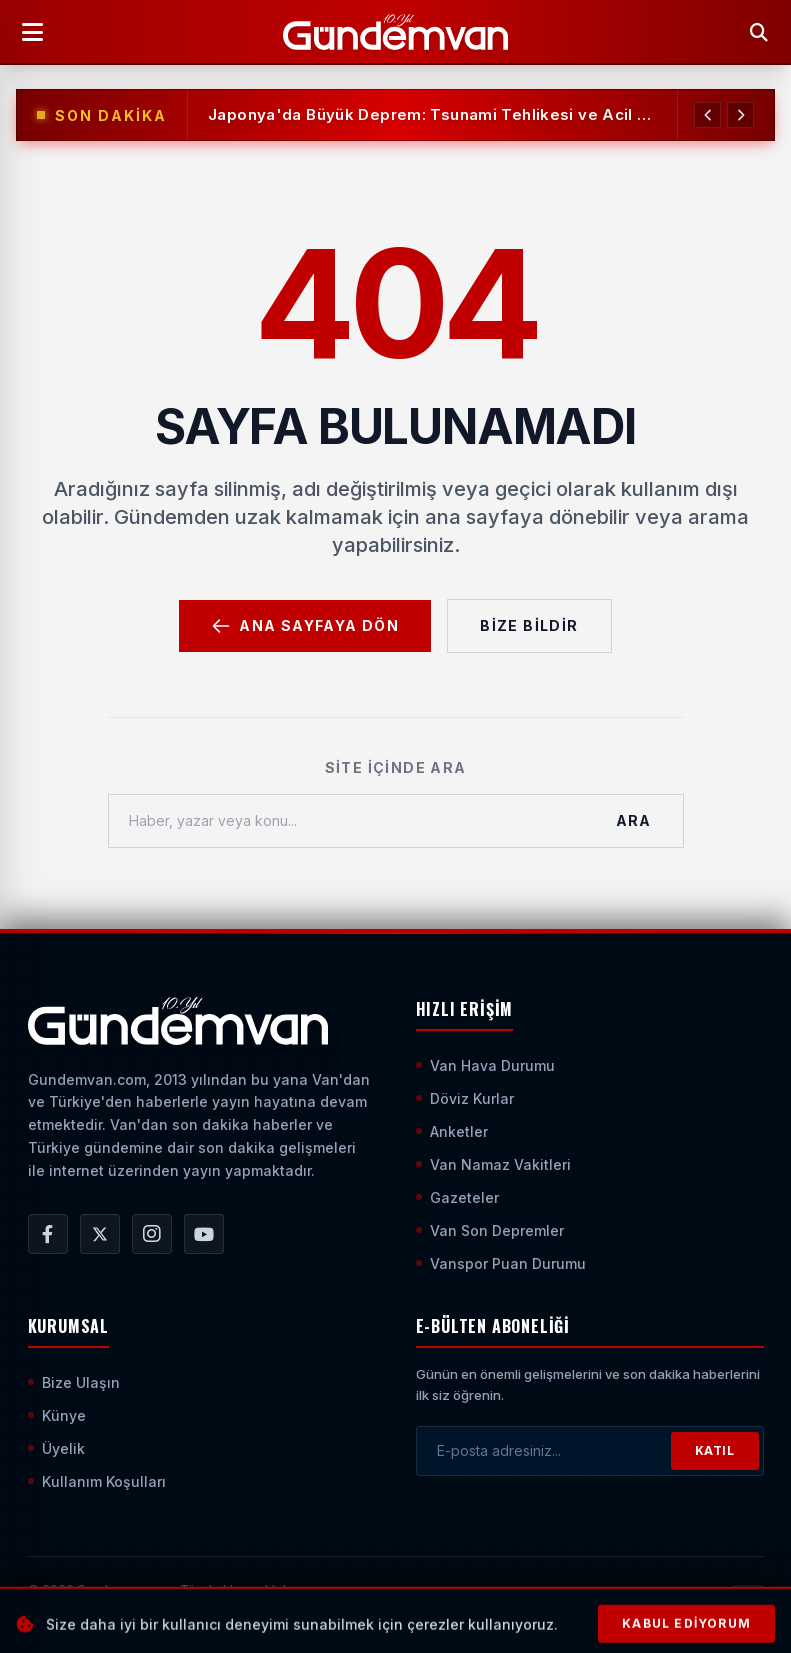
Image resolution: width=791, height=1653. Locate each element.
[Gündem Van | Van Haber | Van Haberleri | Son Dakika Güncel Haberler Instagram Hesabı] (152, 1234)
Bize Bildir (529, 625)
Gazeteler (457, 1197)
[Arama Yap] (759, 32)
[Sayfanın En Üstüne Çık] (748, 1601)
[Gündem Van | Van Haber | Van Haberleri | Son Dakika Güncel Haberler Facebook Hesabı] (48, 1234)
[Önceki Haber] (706, 115)
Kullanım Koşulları (97, 1481)
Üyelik (56, 1448)
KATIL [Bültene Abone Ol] (715, 1450)
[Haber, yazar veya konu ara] (347, 821)
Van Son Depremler (490, 1230)
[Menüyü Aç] (32, 32)
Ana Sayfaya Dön (305, 626)
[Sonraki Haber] (740, 115)
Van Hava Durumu (485, 1065)
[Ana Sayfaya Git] (178, 1021)
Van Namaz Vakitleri (493, 1164)
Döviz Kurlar (465, 1098)
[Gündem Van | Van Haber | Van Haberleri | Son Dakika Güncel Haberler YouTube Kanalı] (204, 1234)
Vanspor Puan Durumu (501, 1263)
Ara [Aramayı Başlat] (633, 820)
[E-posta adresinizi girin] (544, 1451)
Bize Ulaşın (74, 1382)
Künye (57, 1415)
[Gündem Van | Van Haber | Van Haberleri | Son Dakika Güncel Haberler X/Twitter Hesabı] (100, 1234)
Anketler (452, 1131)
